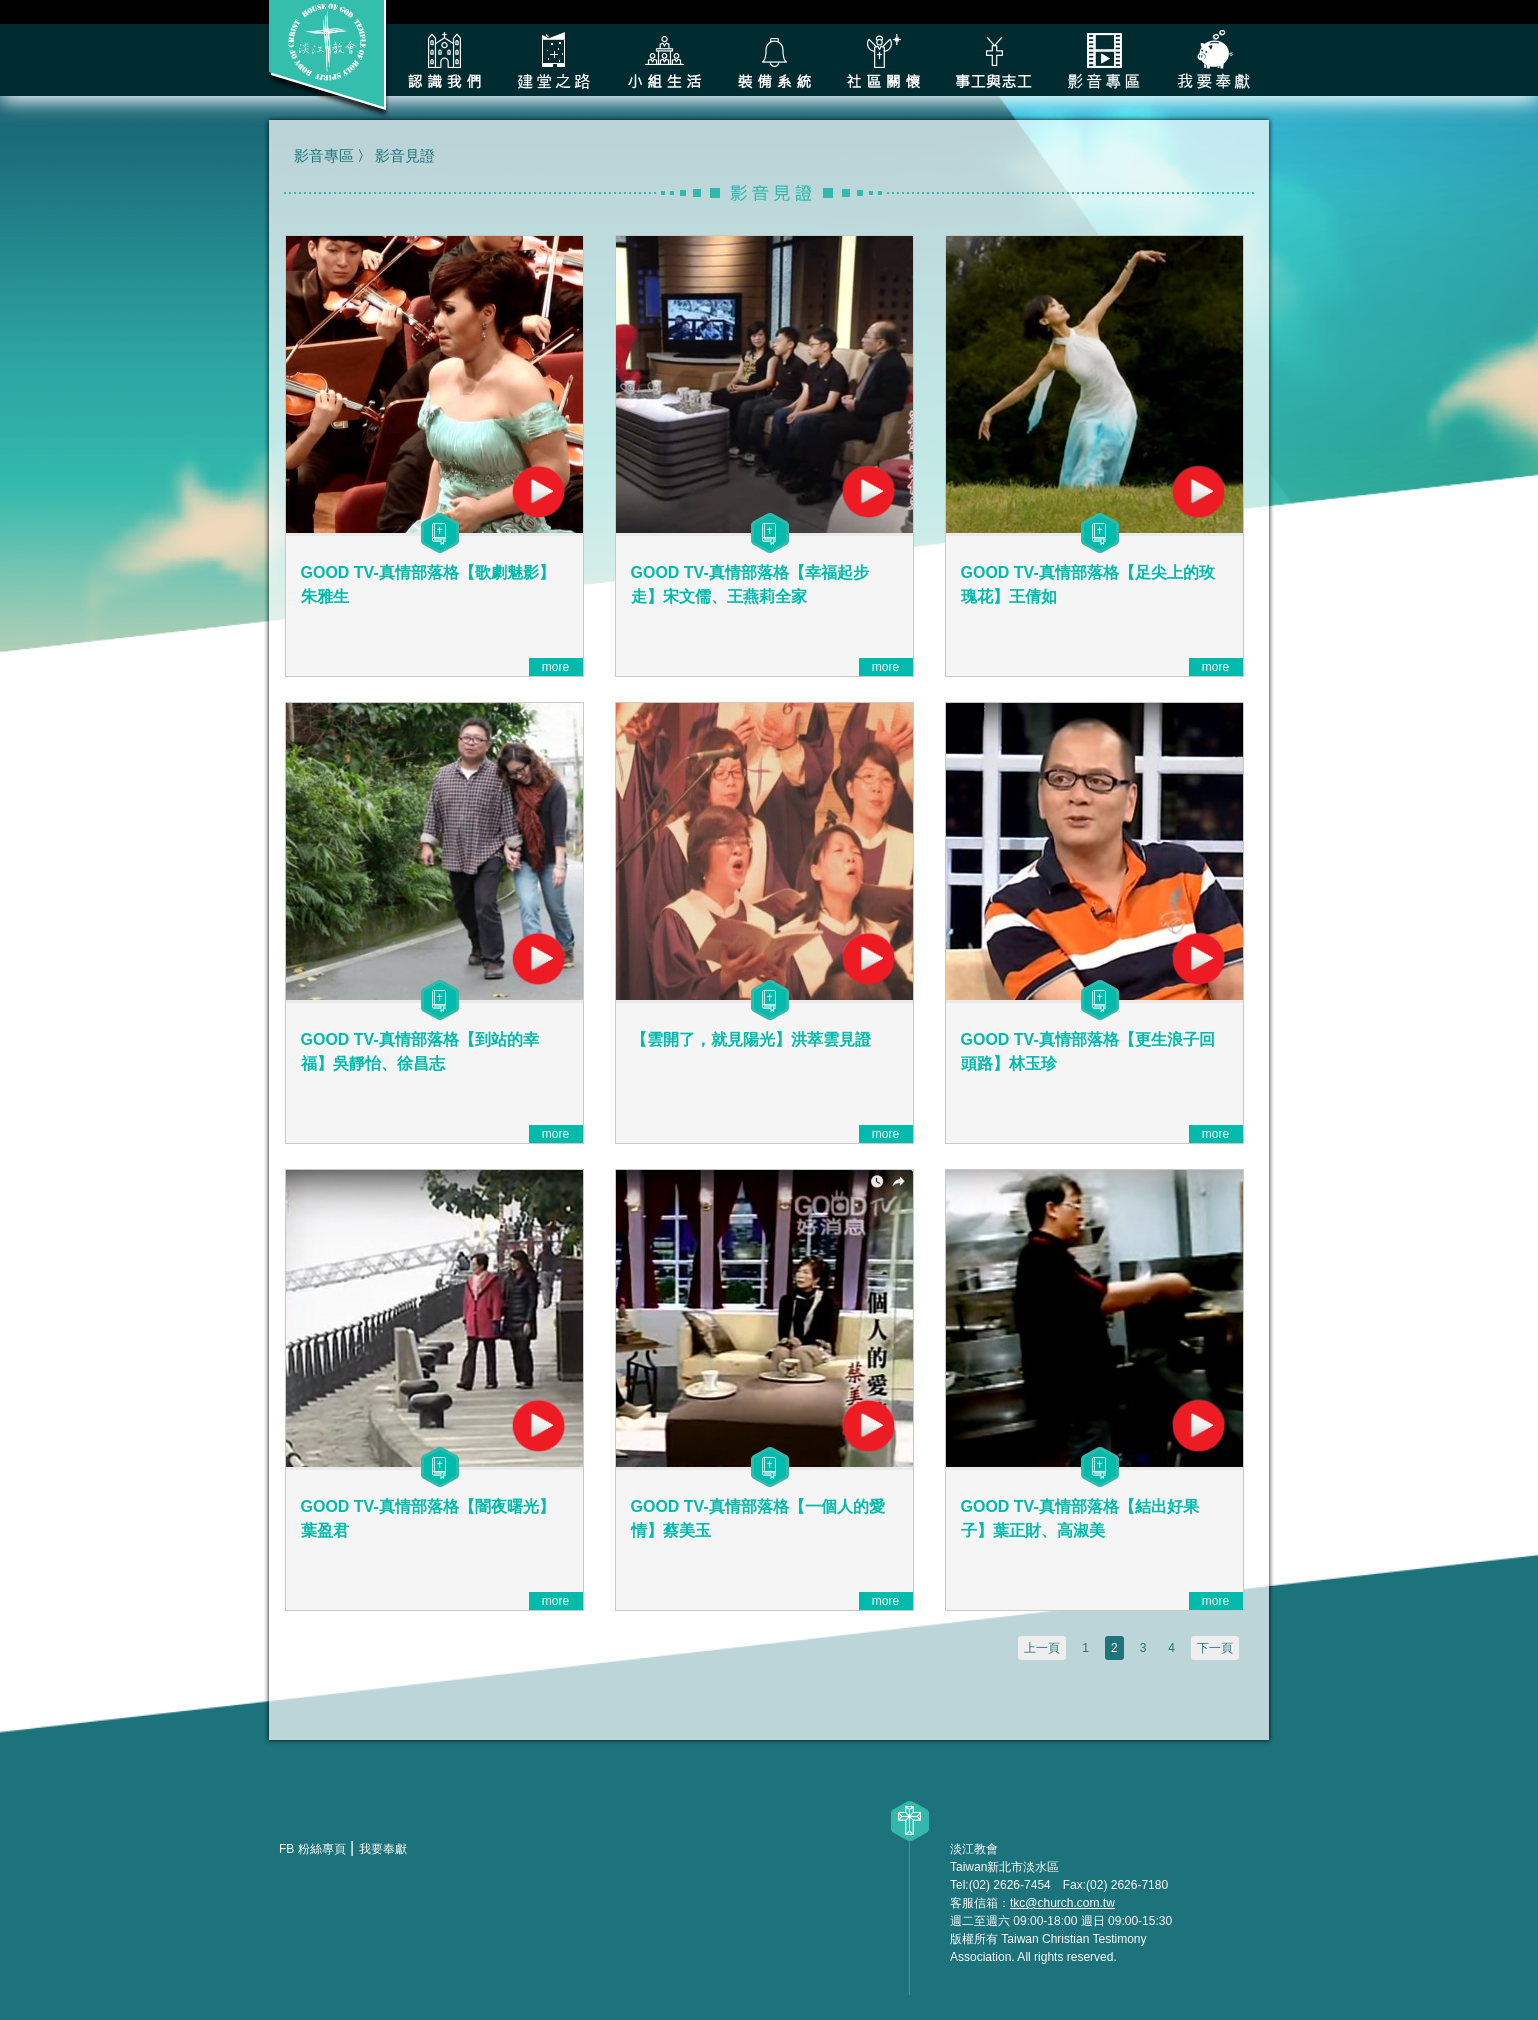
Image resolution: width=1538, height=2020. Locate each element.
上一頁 (1042, 1648)
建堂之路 (554, 60)
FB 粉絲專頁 (312, 1849)
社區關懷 (884, 60)
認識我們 (444, 60)
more (555, 667)
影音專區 (1104, 60)
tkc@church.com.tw (1062, 1903)
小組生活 (664, 60)
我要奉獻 (1214, 60)
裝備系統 (774, 60)
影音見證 (405, 155)
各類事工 (994, 60)
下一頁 (1215, 1648)
